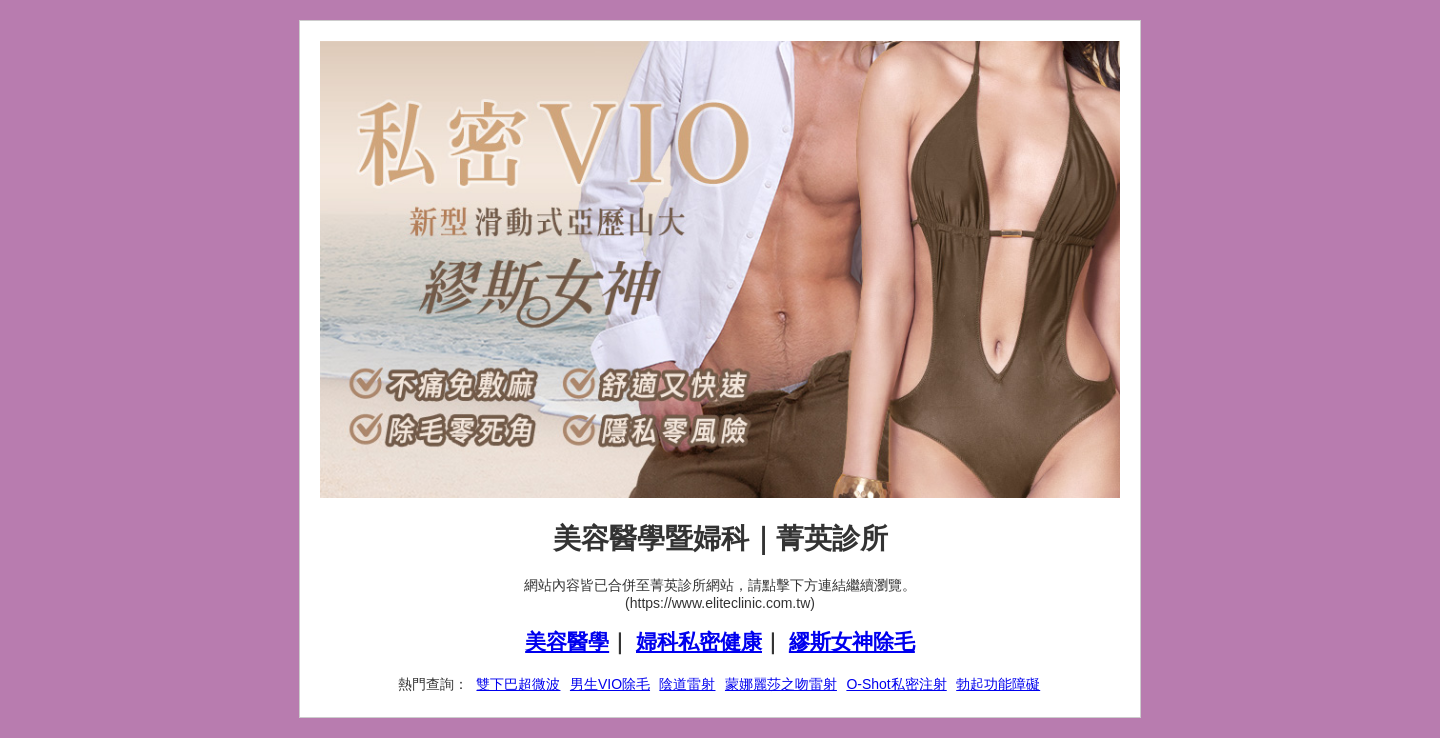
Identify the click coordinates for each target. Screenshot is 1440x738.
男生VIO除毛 (610, 684)
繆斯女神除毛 (852, 641)
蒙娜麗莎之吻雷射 (781, 684)
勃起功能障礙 (998, 684)
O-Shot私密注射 (896, 684)
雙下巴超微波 (518, 684)
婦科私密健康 (699, 641)
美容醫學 (567, 641)
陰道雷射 (687, 684)
